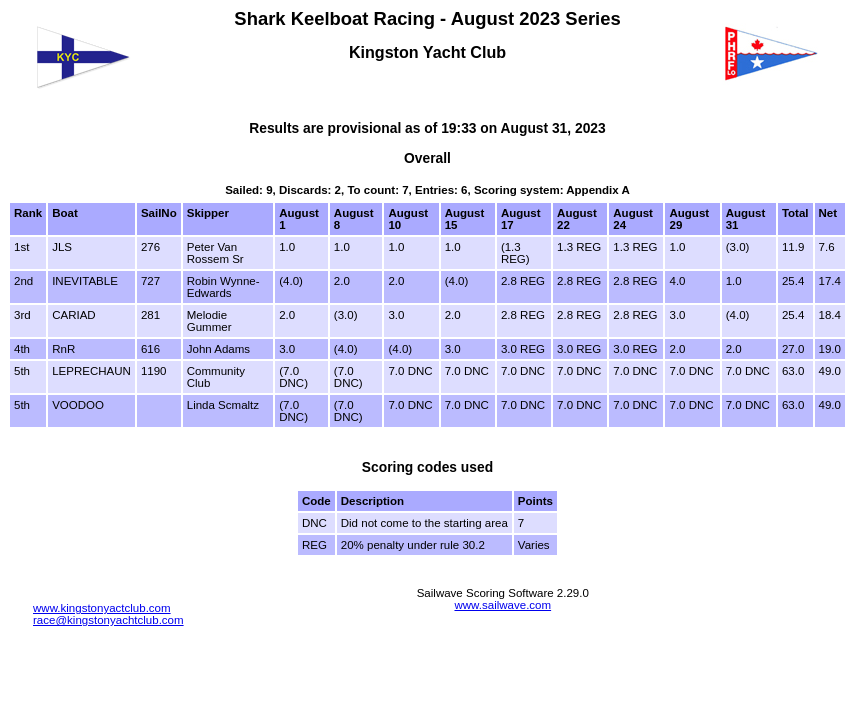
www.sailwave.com (502, 605)
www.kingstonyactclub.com (102, 608)
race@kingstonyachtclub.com (108, 620)
